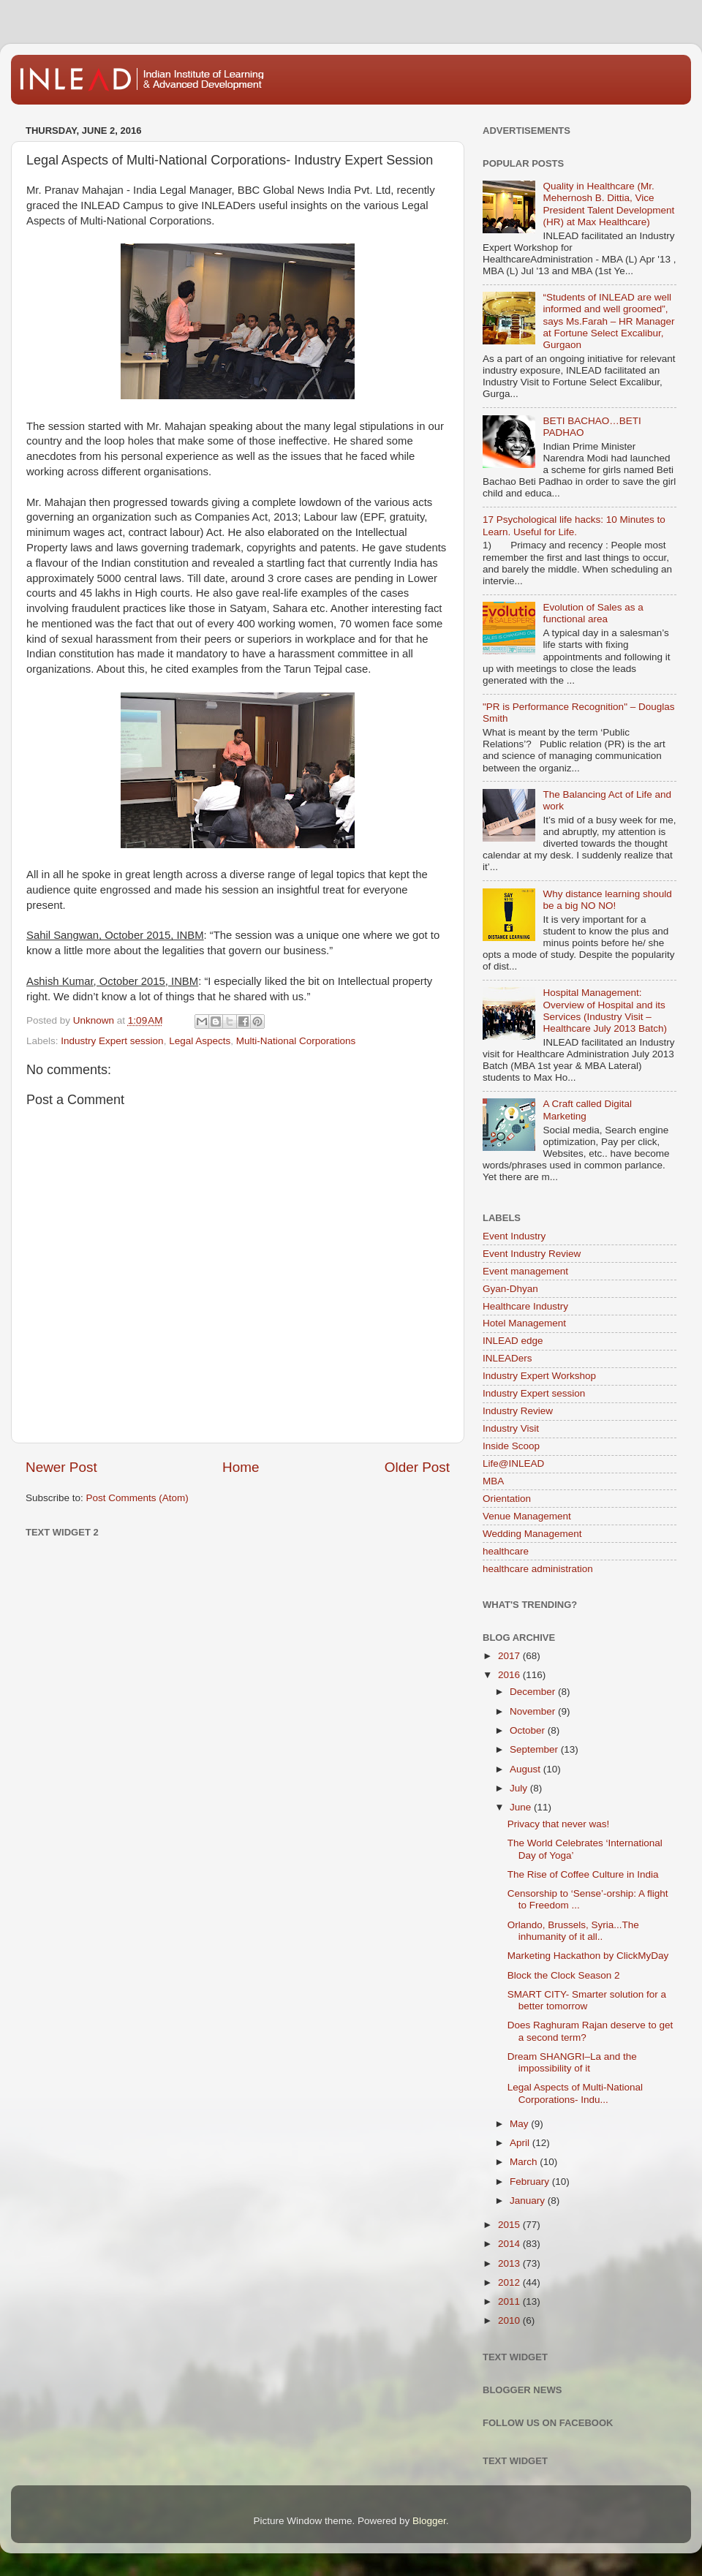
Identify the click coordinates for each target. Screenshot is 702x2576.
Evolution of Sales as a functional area (593, 613)
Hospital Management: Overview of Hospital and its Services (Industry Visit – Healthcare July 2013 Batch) (605, 1010)
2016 (510, 1674)
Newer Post (61, 1467)
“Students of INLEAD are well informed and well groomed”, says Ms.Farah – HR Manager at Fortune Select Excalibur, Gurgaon (608, 321)
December (534, 1691)
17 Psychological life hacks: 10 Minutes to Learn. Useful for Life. (574, 525)
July (520, 1788)
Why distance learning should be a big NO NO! (607, 899)
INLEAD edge (513, 1340)
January (529, 2200)
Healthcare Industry (525, 1306)
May (520, 2123)
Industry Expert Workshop (539, 1375)
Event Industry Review (532, 1253)
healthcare (506, 1551)
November (534, 1711)
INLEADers (507, 1358)
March (525, 2161)
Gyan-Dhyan (510, 1288)
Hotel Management (524, 1323)
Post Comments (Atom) (137, 1497)
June (522, 1807)
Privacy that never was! (558, 1823)
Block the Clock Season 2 (563, 1975)
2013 (510, 2263)
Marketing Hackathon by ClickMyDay (588, 1955)
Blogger (429, 2520)
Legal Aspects (199, 1040)
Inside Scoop (511, 1445)
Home (240, 1467)
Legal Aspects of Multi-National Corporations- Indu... (575, 2093)
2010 (510, 2320)
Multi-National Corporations (296, 1040)
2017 (510, 1655)
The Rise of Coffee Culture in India (583, 1874)
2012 (510, 2282)
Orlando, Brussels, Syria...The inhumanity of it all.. (573, 1930)
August (526, 1769)
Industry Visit (511, 1428)
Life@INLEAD (513, 1463)
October (529, 1730)
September (535, 1749)
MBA (493, 1481)
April (521, 2142)
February (531, 2181)
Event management (525, 1271)
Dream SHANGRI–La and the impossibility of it (572, 2062)
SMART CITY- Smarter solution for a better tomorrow (586, 2000)
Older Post (417, 1467)
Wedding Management (532, 1533)
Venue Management (527, 1516)
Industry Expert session (112, 1040)
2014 (510, 2243)
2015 (510, 2224)
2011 (510, 2301)
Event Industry (514, 1236)
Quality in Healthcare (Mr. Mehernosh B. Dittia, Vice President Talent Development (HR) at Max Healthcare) (608, 204)
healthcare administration (538, 1568)
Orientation (507, 1498)
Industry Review (518, 1410)
